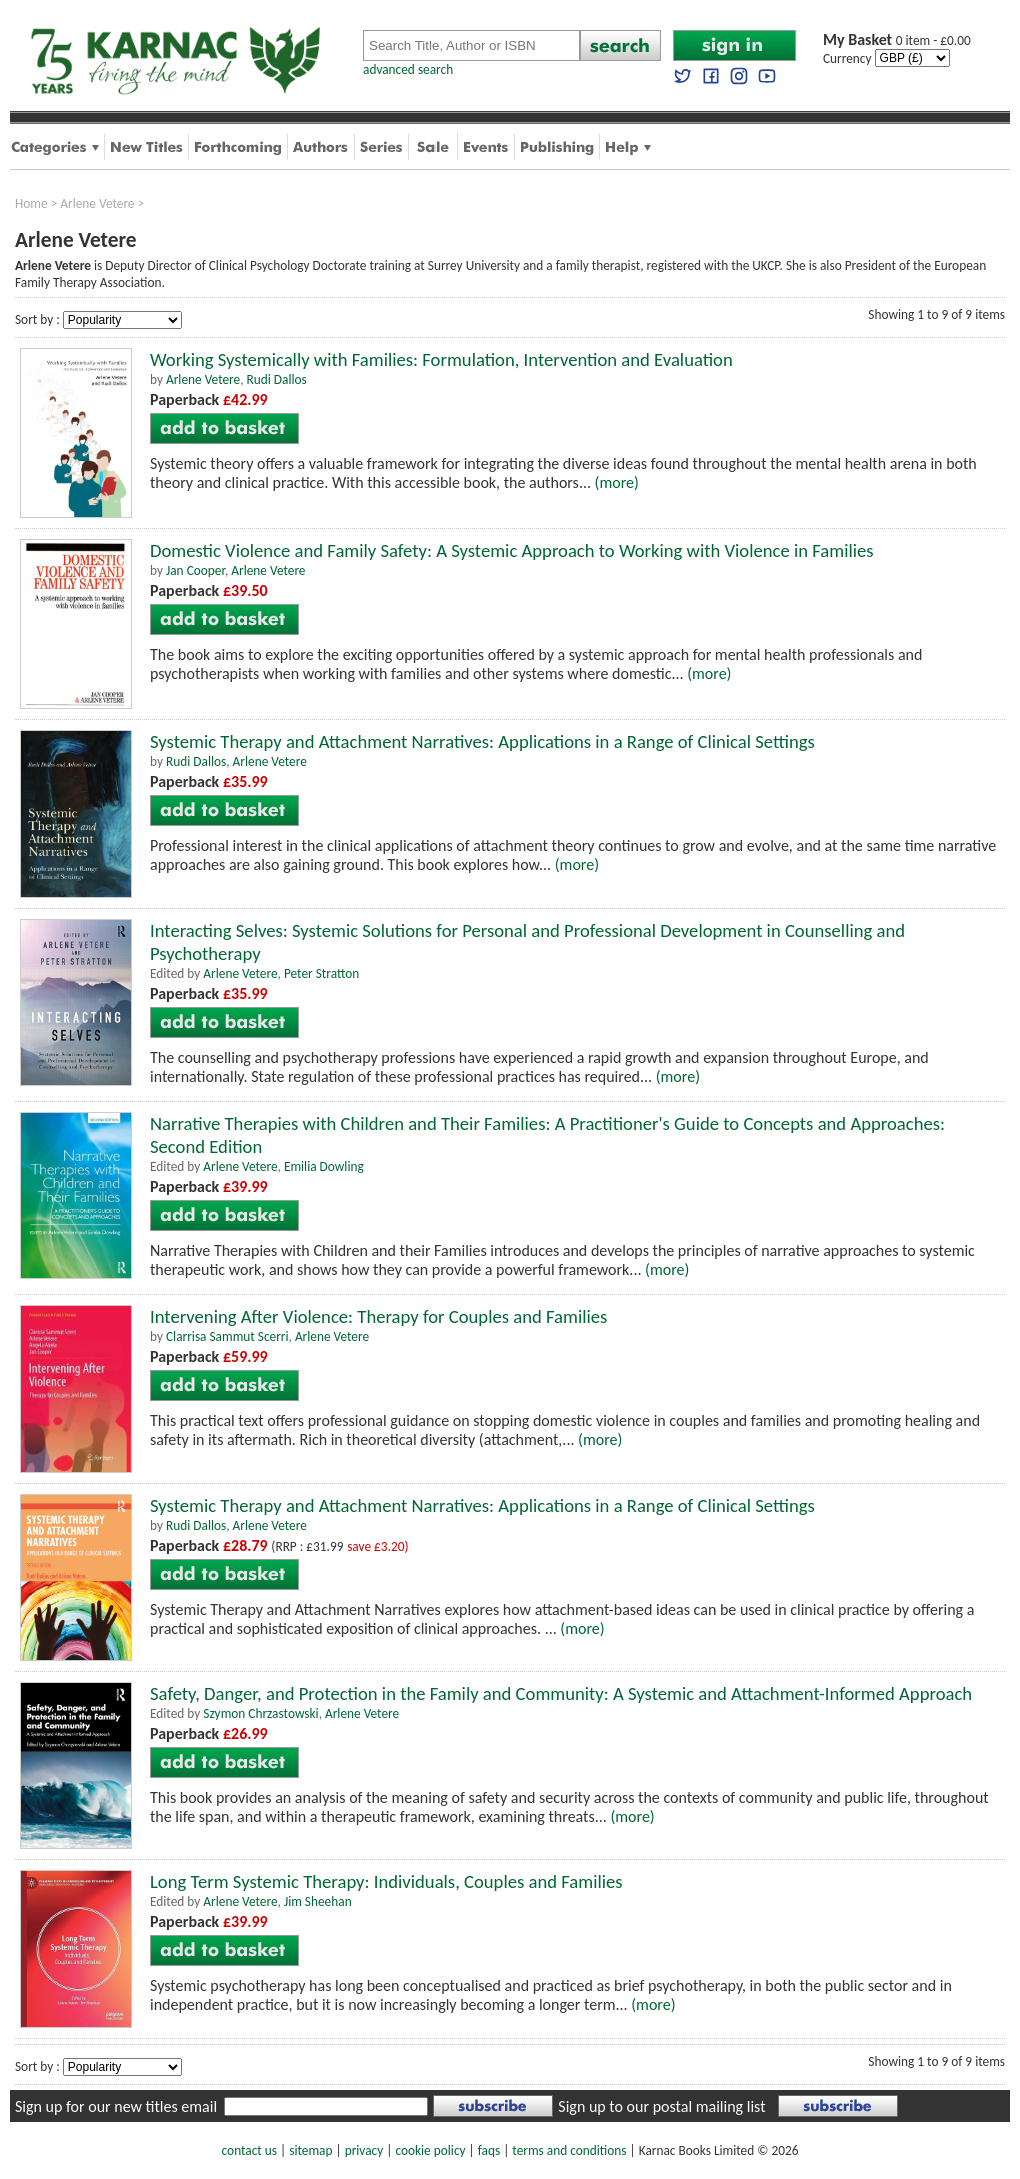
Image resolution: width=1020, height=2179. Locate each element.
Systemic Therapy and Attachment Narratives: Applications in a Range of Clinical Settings (482, 741)
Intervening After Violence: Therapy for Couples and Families (378, 1316)
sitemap (310, 2150)
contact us (249, 2150)
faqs (489, 2150)
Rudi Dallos (277, 379)
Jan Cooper (195, 570)
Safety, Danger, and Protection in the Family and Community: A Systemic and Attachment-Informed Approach (561, 1693)
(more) (617, 482)
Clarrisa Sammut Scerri (227, 1336)
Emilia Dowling (324, 1166)
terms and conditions (569, 2150)
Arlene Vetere (97, 203)
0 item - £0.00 (897, 40)
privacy (364, 2150)
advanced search (408, 69)
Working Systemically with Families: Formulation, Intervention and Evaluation (441, 359)
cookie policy (430, 2150)
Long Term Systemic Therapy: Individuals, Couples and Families (386, 1881)
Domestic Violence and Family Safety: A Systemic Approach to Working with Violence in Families (512, 550)
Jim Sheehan (318, 1901)
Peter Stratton (321, 973)
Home (31, 203)
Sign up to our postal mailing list (661, 2106)
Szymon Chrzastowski (260, 1713)
